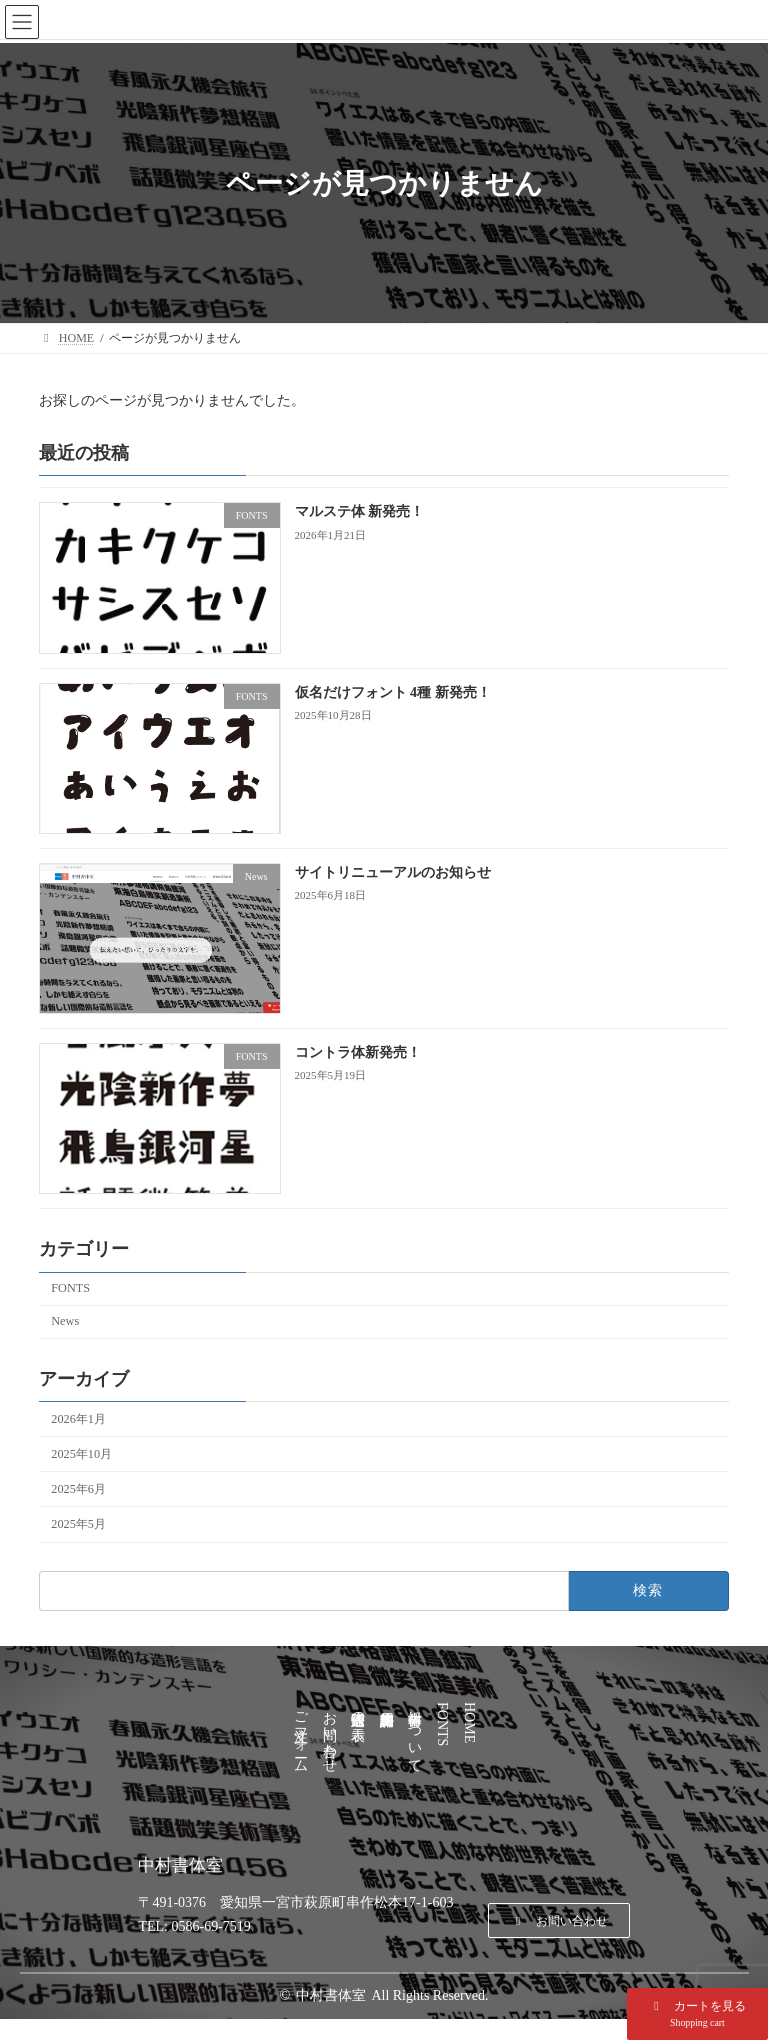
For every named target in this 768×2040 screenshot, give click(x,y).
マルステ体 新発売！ (360, 512)
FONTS (70, 1288)
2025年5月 (78, 1524)
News (65, 1321)
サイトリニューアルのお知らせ (393, 872)
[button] (697, 2014)
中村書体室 (331, 1995)
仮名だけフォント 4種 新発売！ (393, 692)
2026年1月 (78, 1419)
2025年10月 (81, 1454)
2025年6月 (78, 1489)
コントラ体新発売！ (358, 1052)
